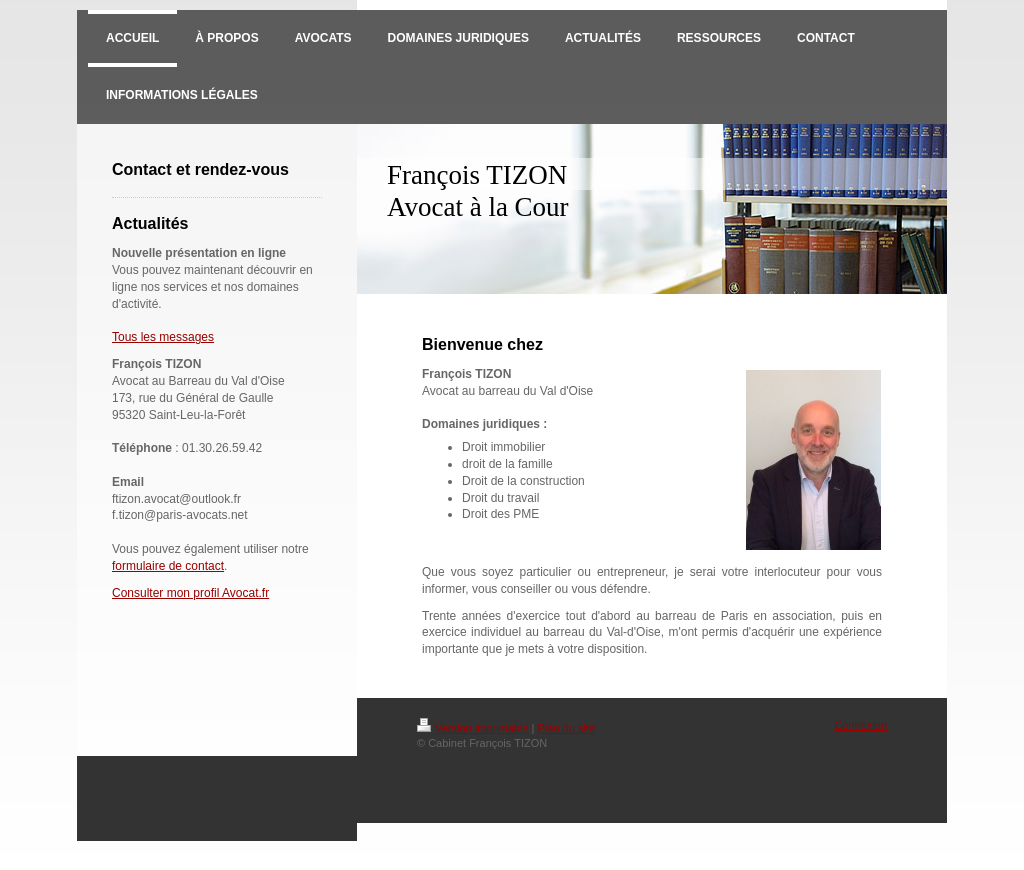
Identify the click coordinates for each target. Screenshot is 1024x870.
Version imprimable (473, 728)
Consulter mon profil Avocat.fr (190, 593)
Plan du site (566, 728)
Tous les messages (163, 337)
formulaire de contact (168, 566)
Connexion (860, 725)
